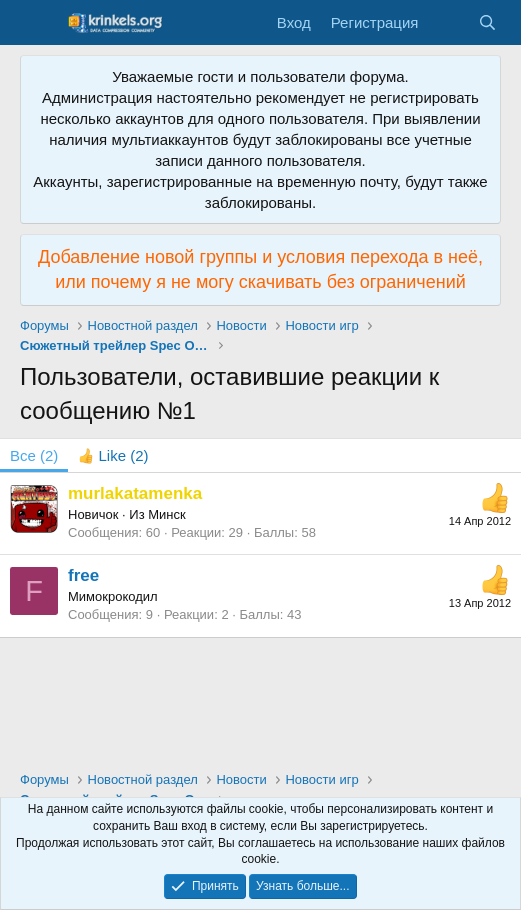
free (83, 575)
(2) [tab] (34, 455)
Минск (166, 514)
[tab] (113, 455)
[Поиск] (487, 22)
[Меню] (37, 23)
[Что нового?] (447, 22)
